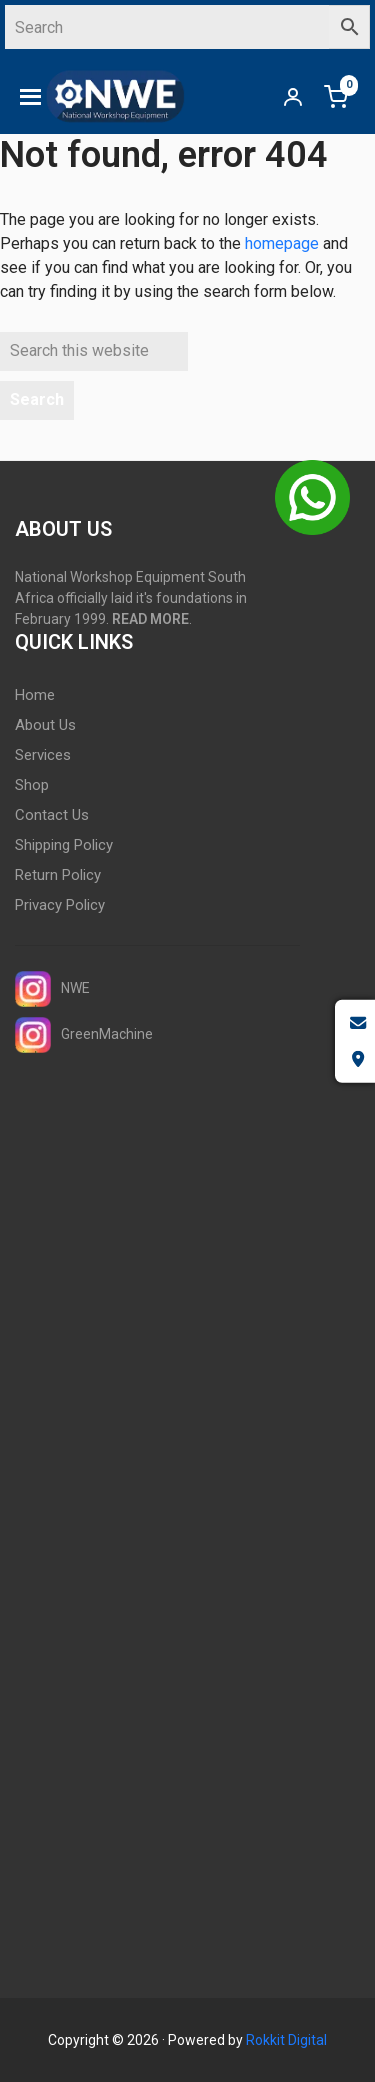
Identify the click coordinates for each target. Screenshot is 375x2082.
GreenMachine (84, 1035)
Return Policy (58, 875)
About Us (45, 725)
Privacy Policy (60, 905)
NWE (52, 989)
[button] (30, 97)
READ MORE (150, 619)
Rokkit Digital (286, 2040)
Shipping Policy (64, 845)
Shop (32, 785)
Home (35, 695)
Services (43, 755)
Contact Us (52, 815)
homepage (282, 243)
